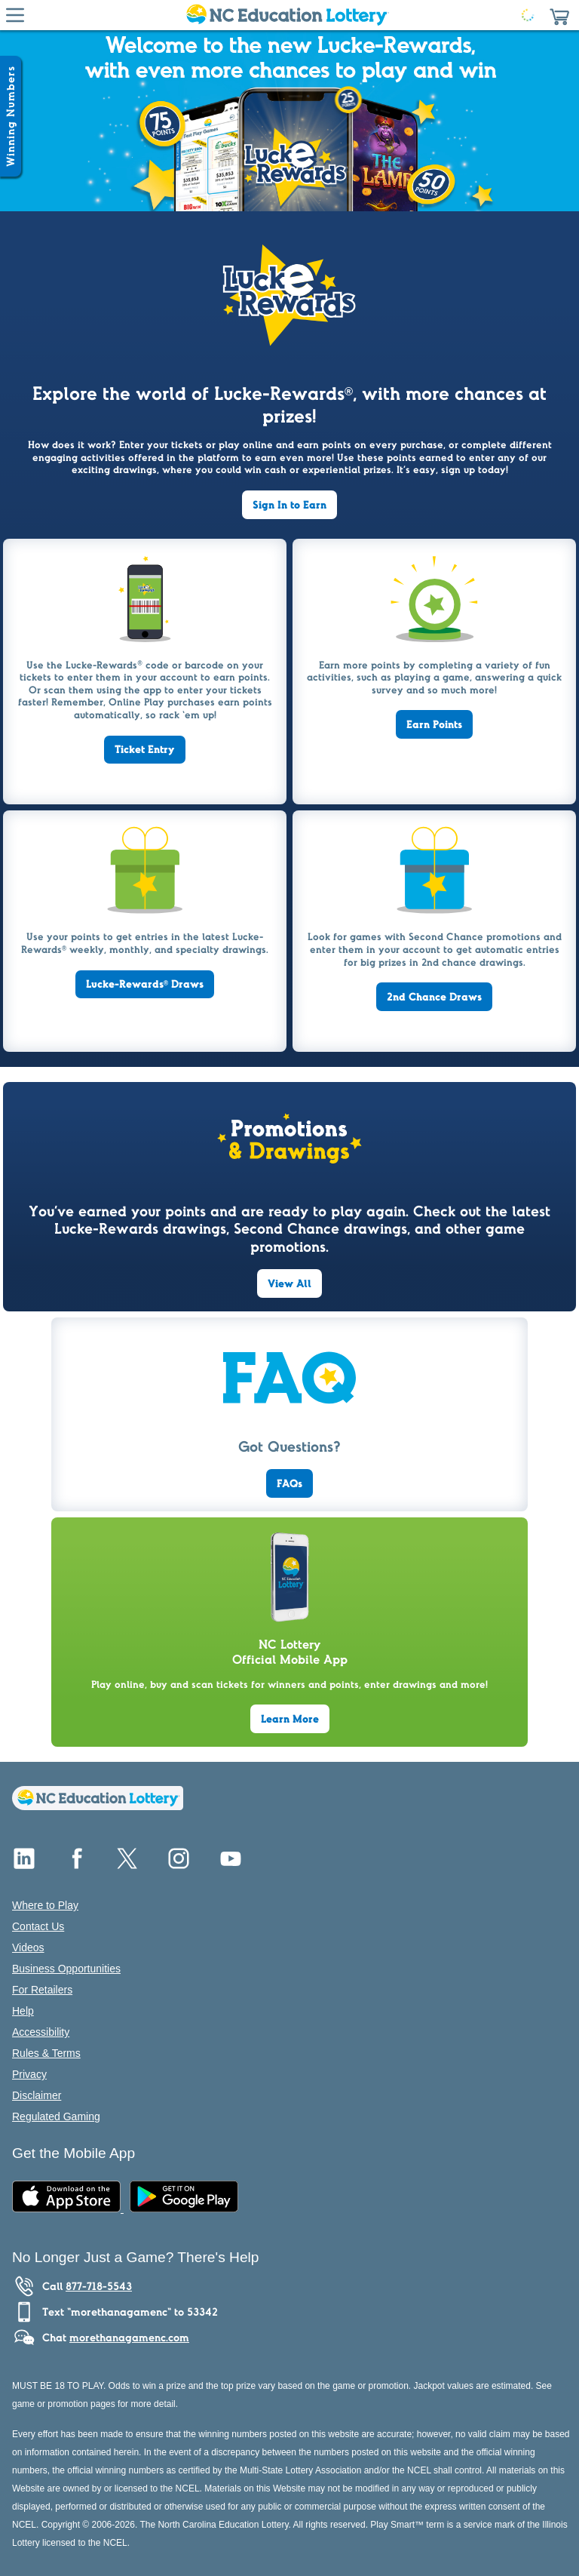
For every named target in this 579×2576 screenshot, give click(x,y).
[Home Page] (286, 15)
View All (289, 1283)
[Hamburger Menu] (15, 15)
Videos (28, 1947)
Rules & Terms (46, 2053)
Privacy (29, 2074)
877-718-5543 (99, 2286)
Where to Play (45, 1905)
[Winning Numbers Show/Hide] (10, 116)
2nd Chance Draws (434, 997)
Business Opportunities (66, 1969)
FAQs (289, 1483)
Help (23, 2011)
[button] (559, 15)
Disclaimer (36, 2095)
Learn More (290, 1719)
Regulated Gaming (56, 2116)
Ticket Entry (145, 749)
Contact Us (38, 1926)
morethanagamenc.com (129, 2337)
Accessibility (40, 2032)
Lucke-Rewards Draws (145, 984)
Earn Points (434, 724)
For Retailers (42, 1990)
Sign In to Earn (289, 505)
